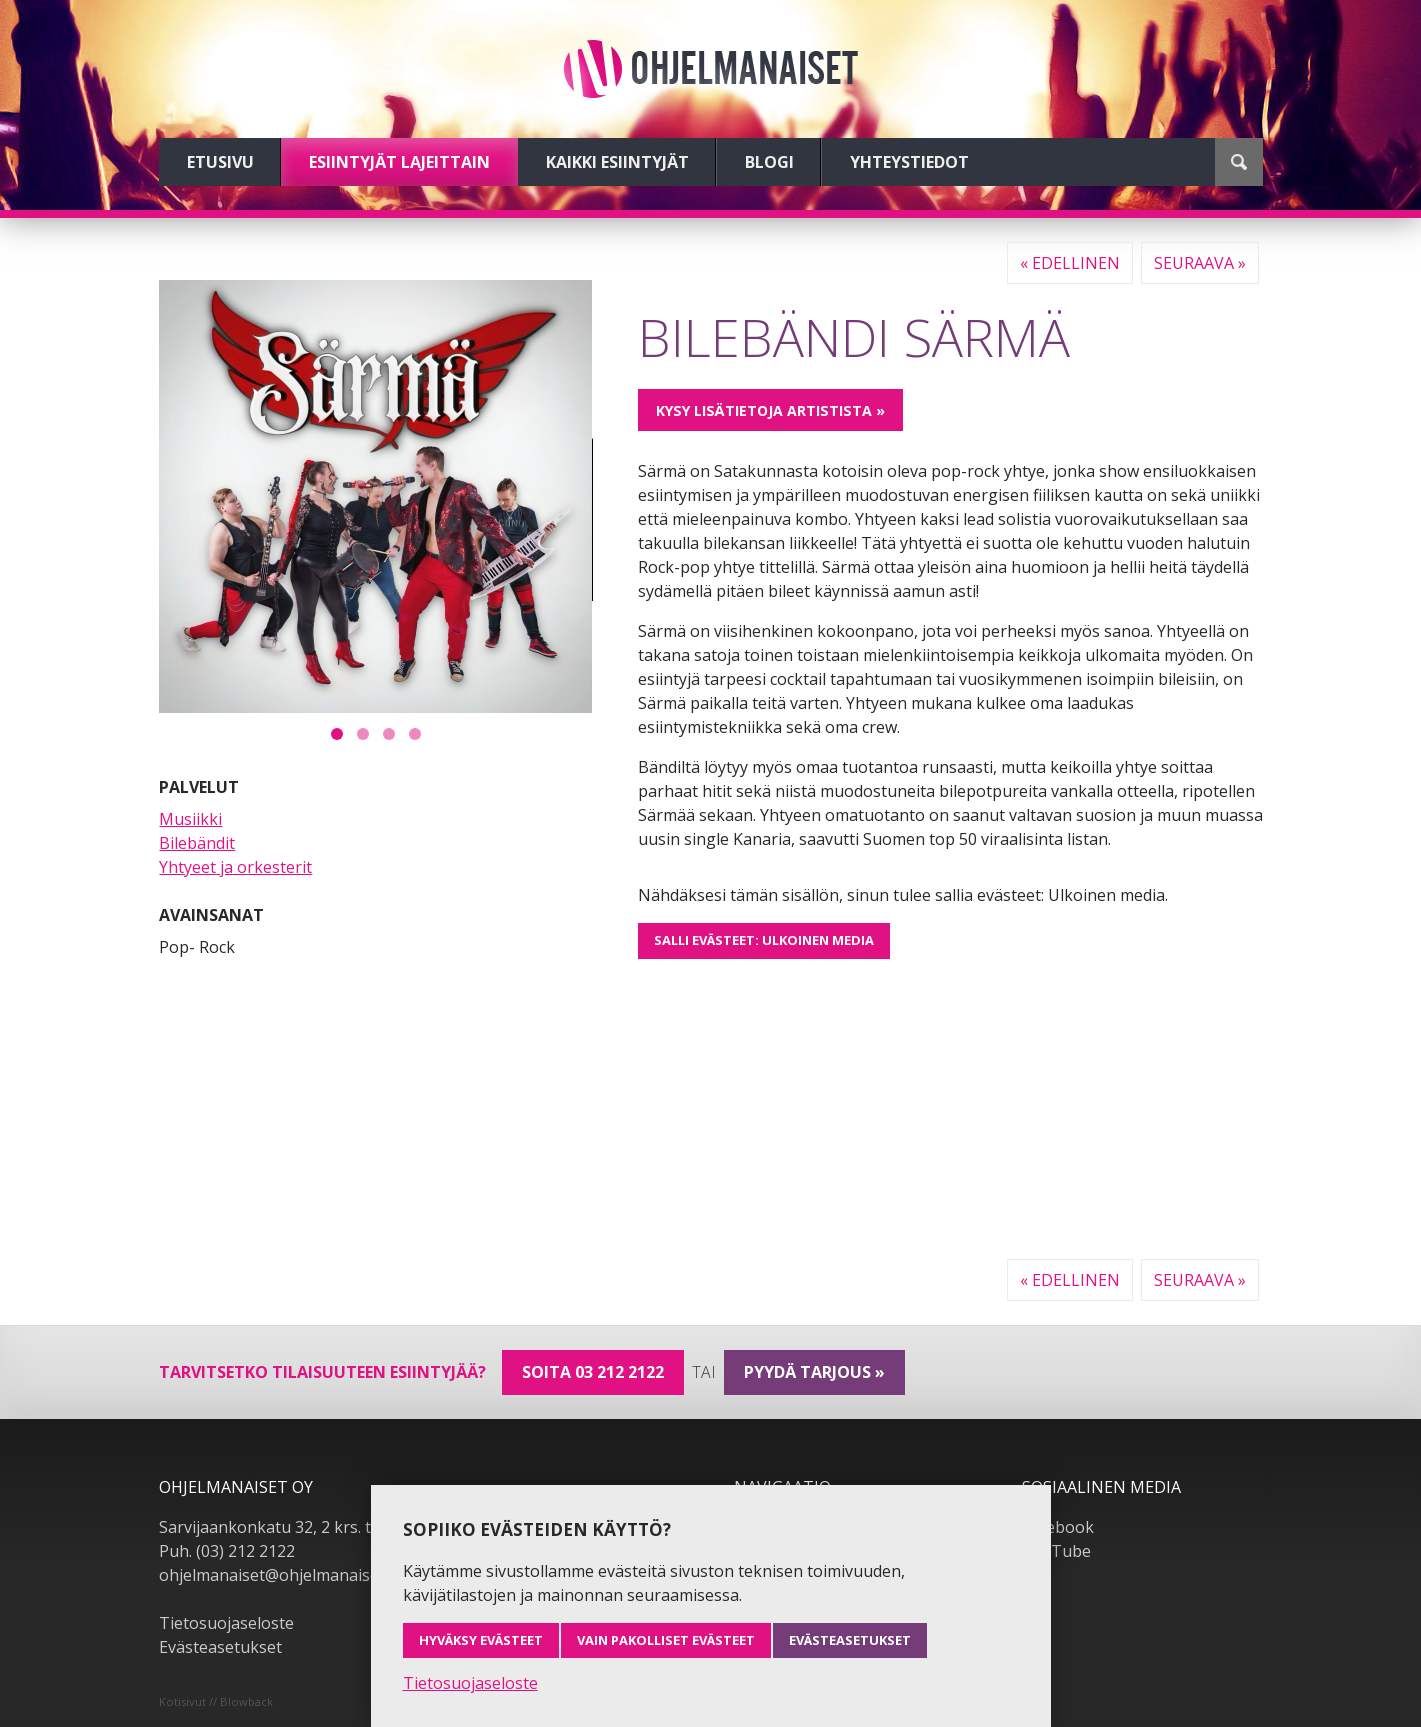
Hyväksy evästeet (481, 1640)
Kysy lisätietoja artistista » (770, 410)
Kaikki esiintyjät (617, 162)
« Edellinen (1070, 263)
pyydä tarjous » (814, 1372)
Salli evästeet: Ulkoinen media (764, 940)
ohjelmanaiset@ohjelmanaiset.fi (278, 1575)
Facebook (1058, 1527)
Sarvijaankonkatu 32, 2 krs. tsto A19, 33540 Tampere (356, 1527)
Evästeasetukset (220, 1647)
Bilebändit (197, 843)
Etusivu (220, 162)
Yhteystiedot (909, 162)
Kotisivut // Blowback (216, 1701)
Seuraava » (1200, 263)
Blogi (769, 162)
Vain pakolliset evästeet (666, 1640)
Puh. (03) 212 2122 (227, 1551)
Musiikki (190, 819)
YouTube (1056, 1551)
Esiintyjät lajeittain (399, 162)
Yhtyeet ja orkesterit (235, 867)
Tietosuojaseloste (226, 1623)
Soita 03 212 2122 (593, 1372)
